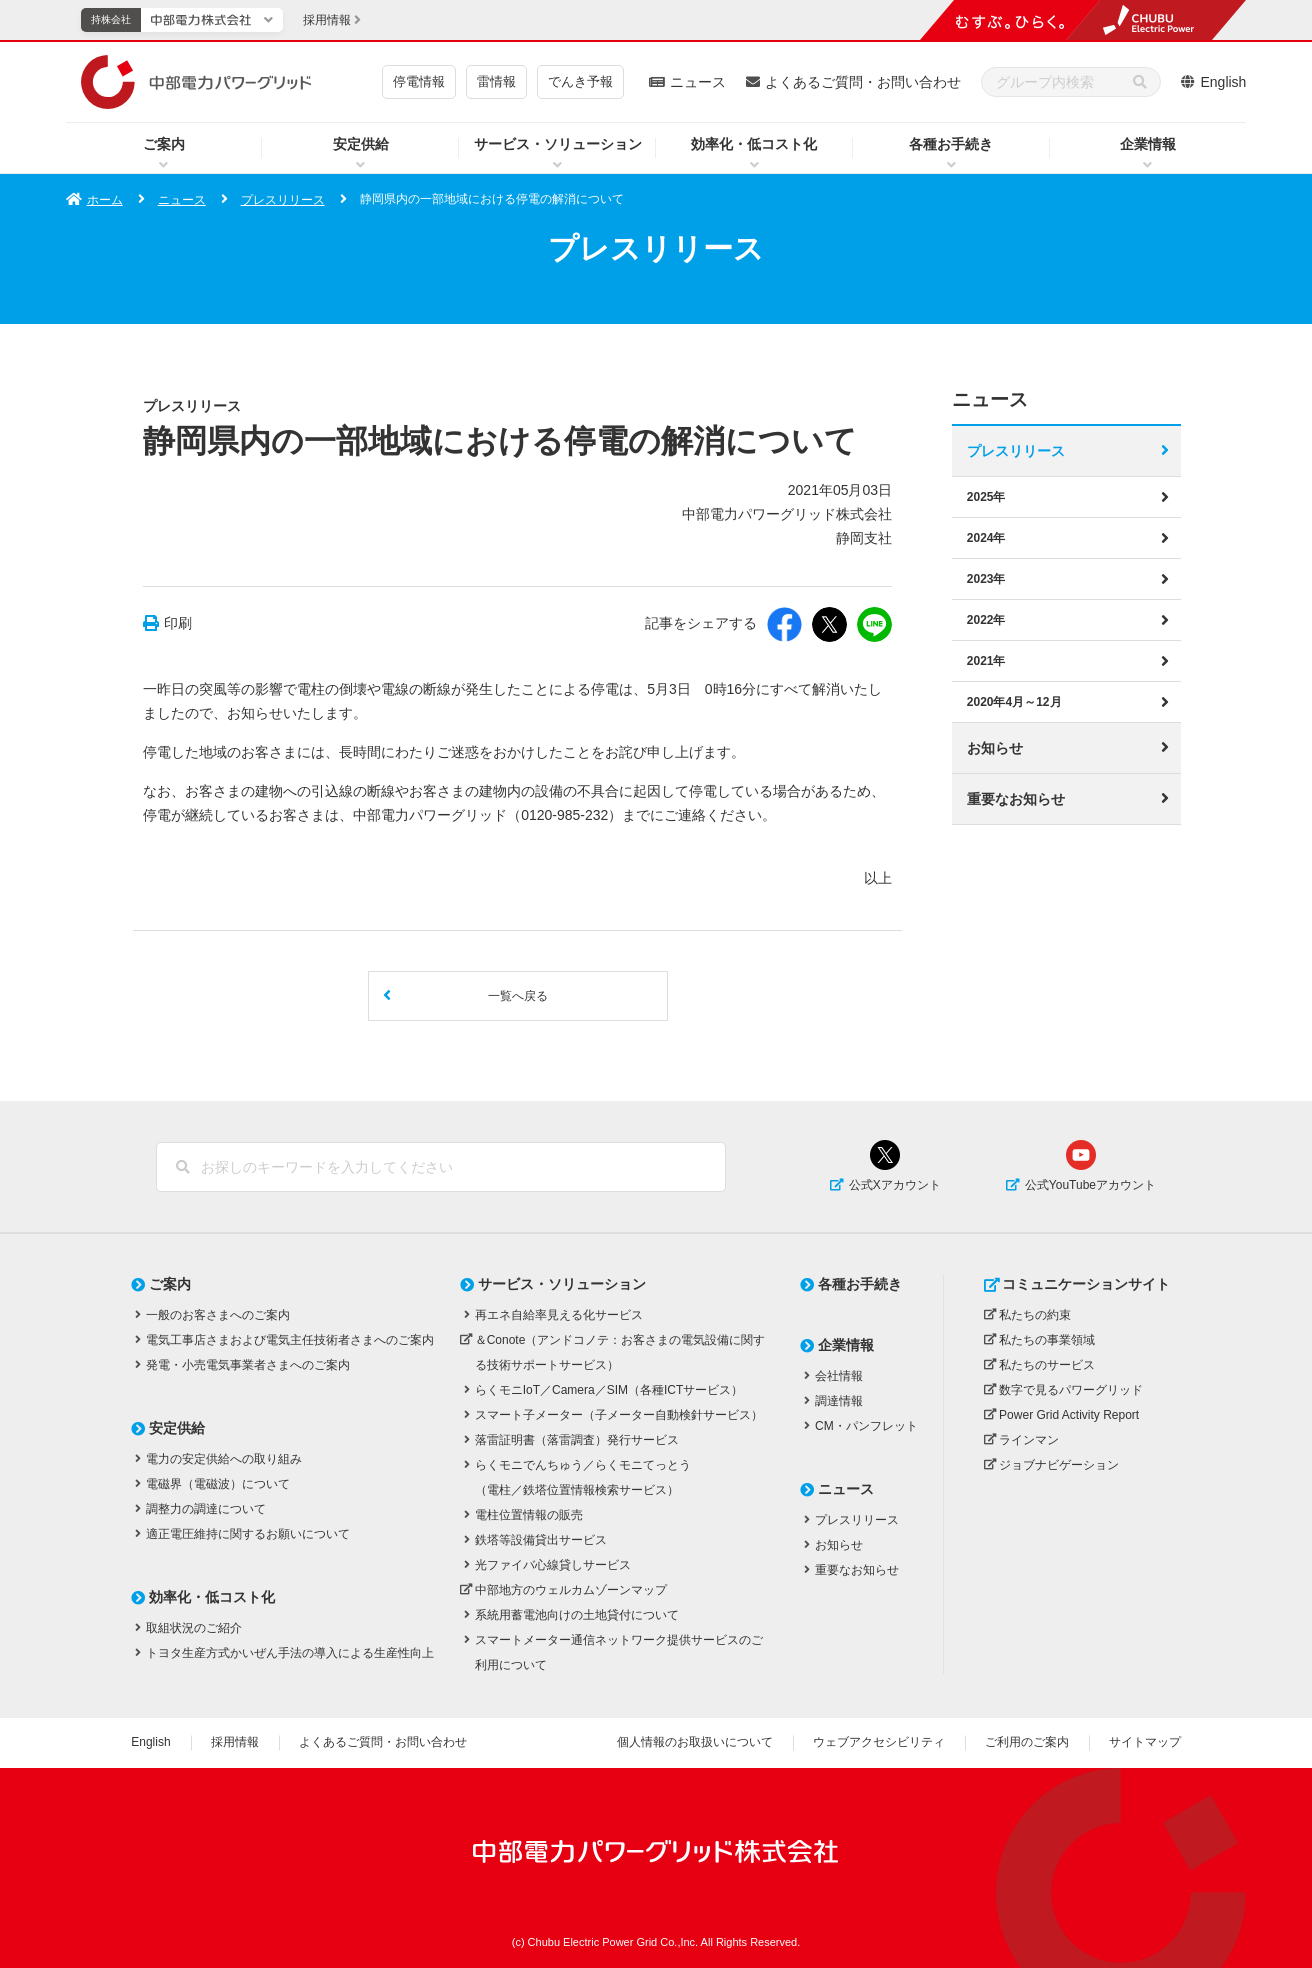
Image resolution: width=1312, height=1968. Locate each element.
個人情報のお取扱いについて (695, 1742)
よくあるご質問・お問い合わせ (863, 82)
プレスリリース (283, 200)
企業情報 (1148, 144)
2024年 (986, 538)
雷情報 (496, 81)
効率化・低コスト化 (754, 144)
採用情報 (235, 1742)
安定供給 (361, 144)
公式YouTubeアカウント (1090, 1185)
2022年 (986, 620)
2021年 (986, 661)
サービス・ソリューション (558, 144)
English (1223, 82)
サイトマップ (1145, 1742)
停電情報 (419, 81)
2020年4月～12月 (1014, 702)
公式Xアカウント (895, 1185)
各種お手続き (951, 144)
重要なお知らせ (1016, 799)
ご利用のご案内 (1027, 1742)
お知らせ (995, 748)
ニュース (698, 82)
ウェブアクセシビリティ (879, 1742)
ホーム (105, 200)
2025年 (986, 497)
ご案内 (164, 144)
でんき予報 (580, 81)
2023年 (986, 579)
